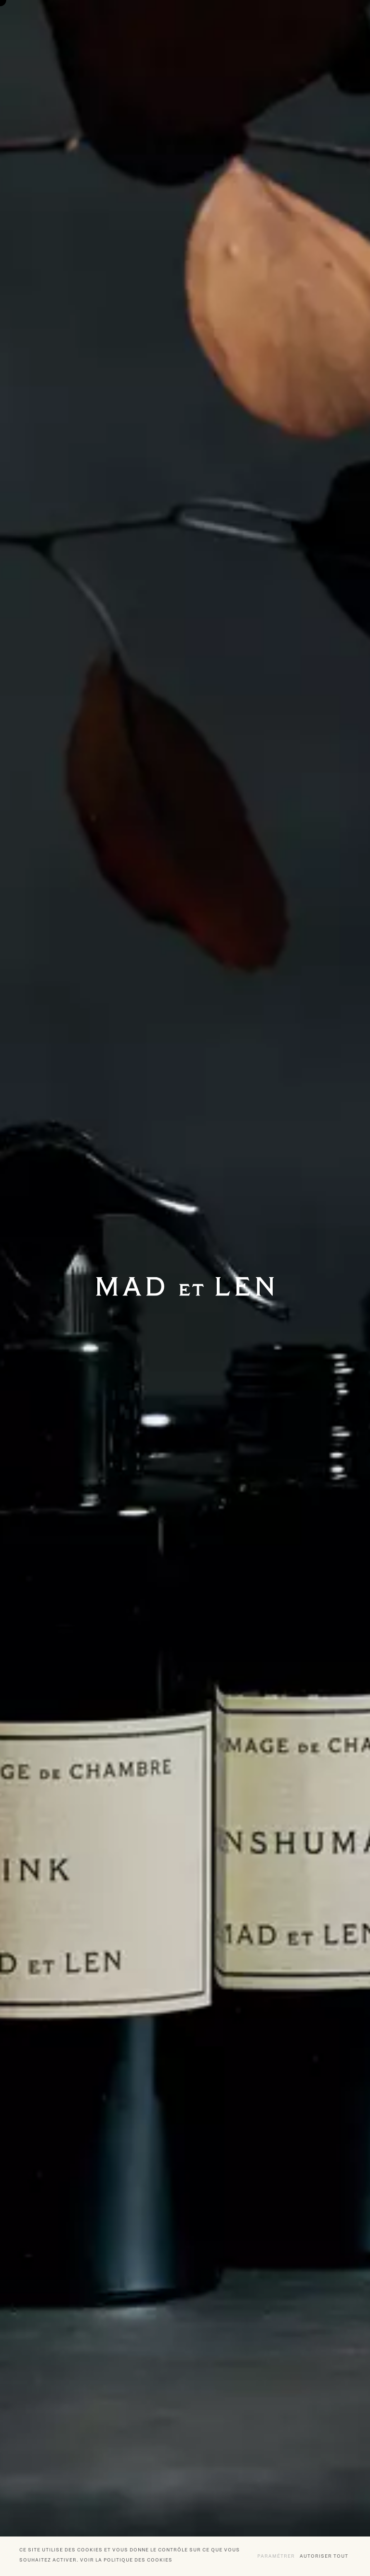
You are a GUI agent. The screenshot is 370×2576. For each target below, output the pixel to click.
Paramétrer (276, 2556)
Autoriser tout (324, 2556)
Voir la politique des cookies (126, 2560)
